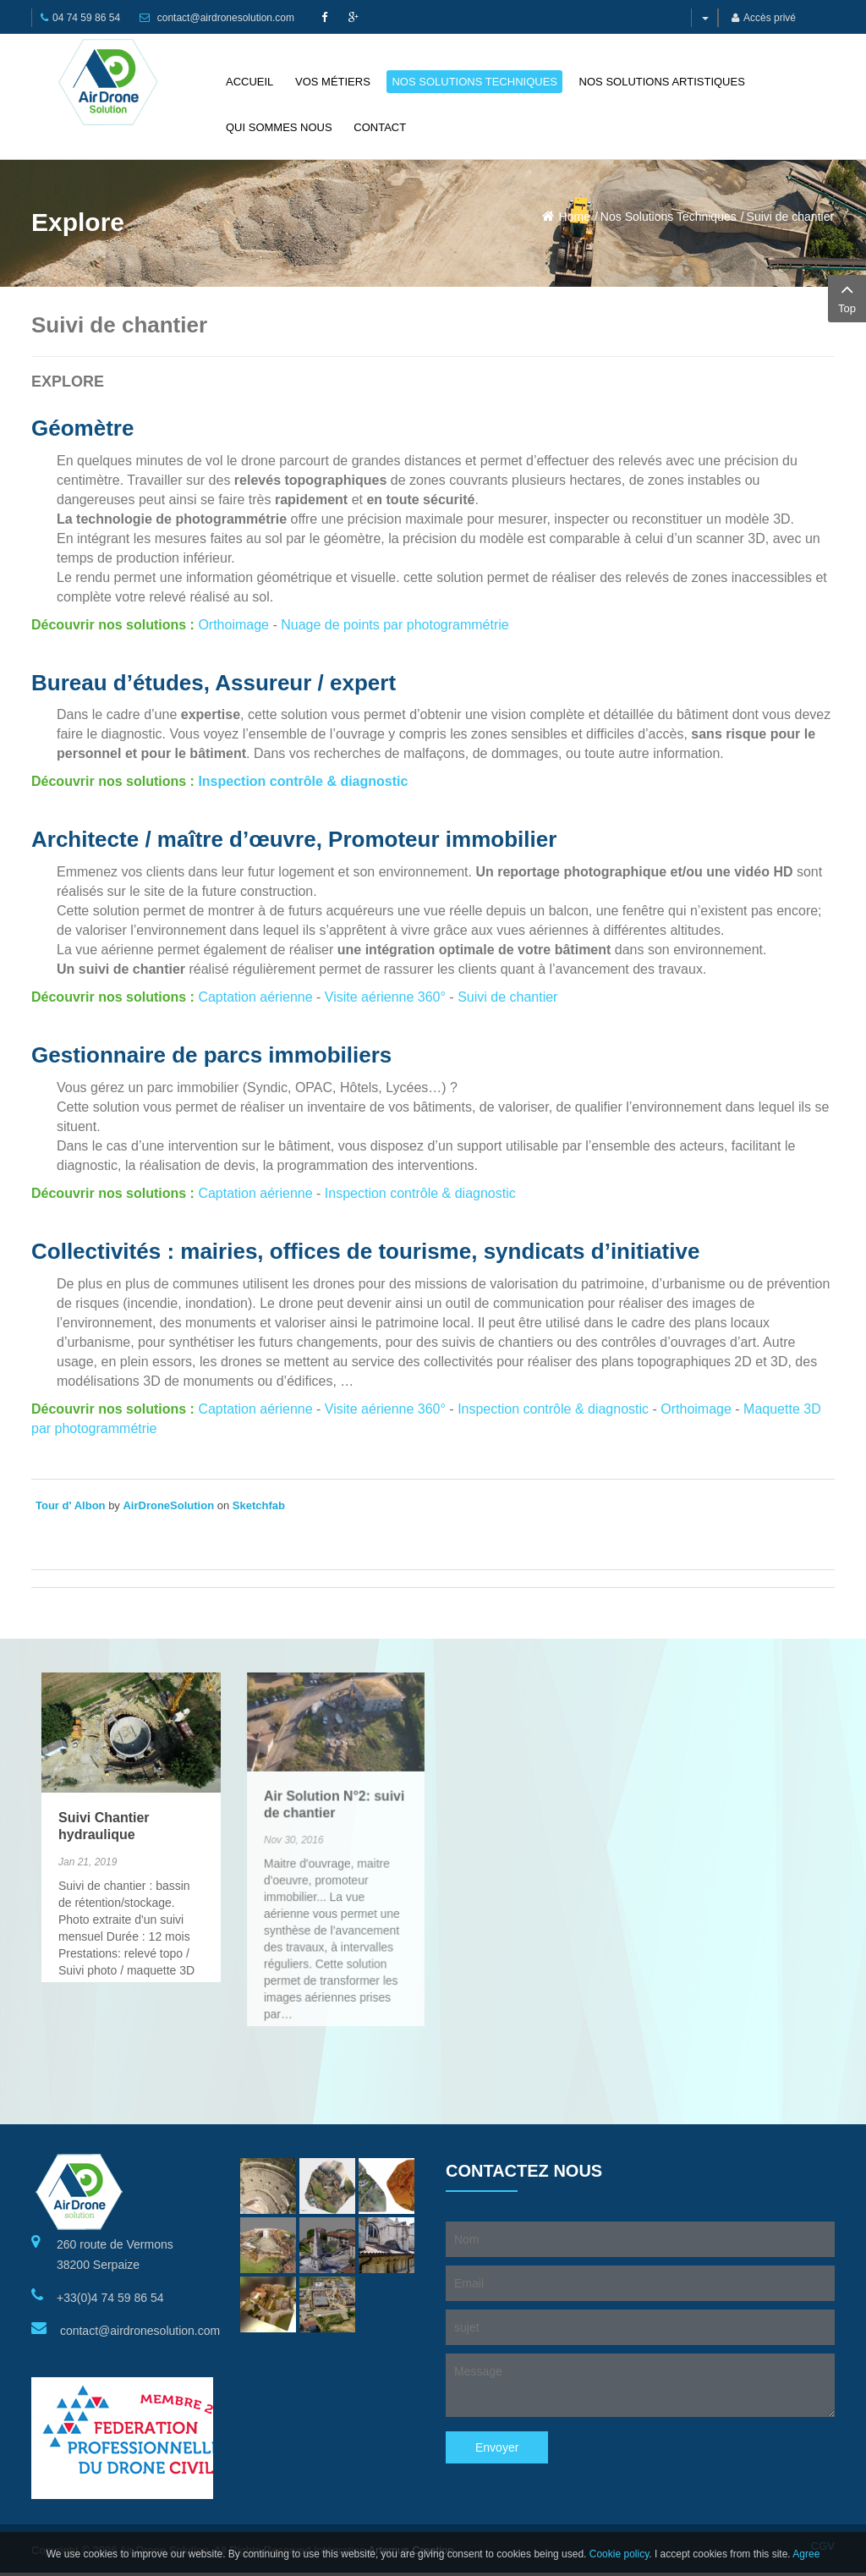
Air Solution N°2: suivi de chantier (334, 1747)
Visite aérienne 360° (385, 997)
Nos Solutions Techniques (668, 216)
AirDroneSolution (168, 1505)
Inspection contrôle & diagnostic (303, 781)
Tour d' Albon (71, 1505)
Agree (805, 2554)
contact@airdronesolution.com (225, 18)
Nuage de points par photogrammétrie (395, 625)
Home (574, 216)
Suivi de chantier (791, 216)
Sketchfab (259, 1505)
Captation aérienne (255, 997)
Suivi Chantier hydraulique (104, 1797)
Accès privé (764, 18)
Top (847, 297)
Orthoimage (235, 625)
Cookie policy (619, 2554)
